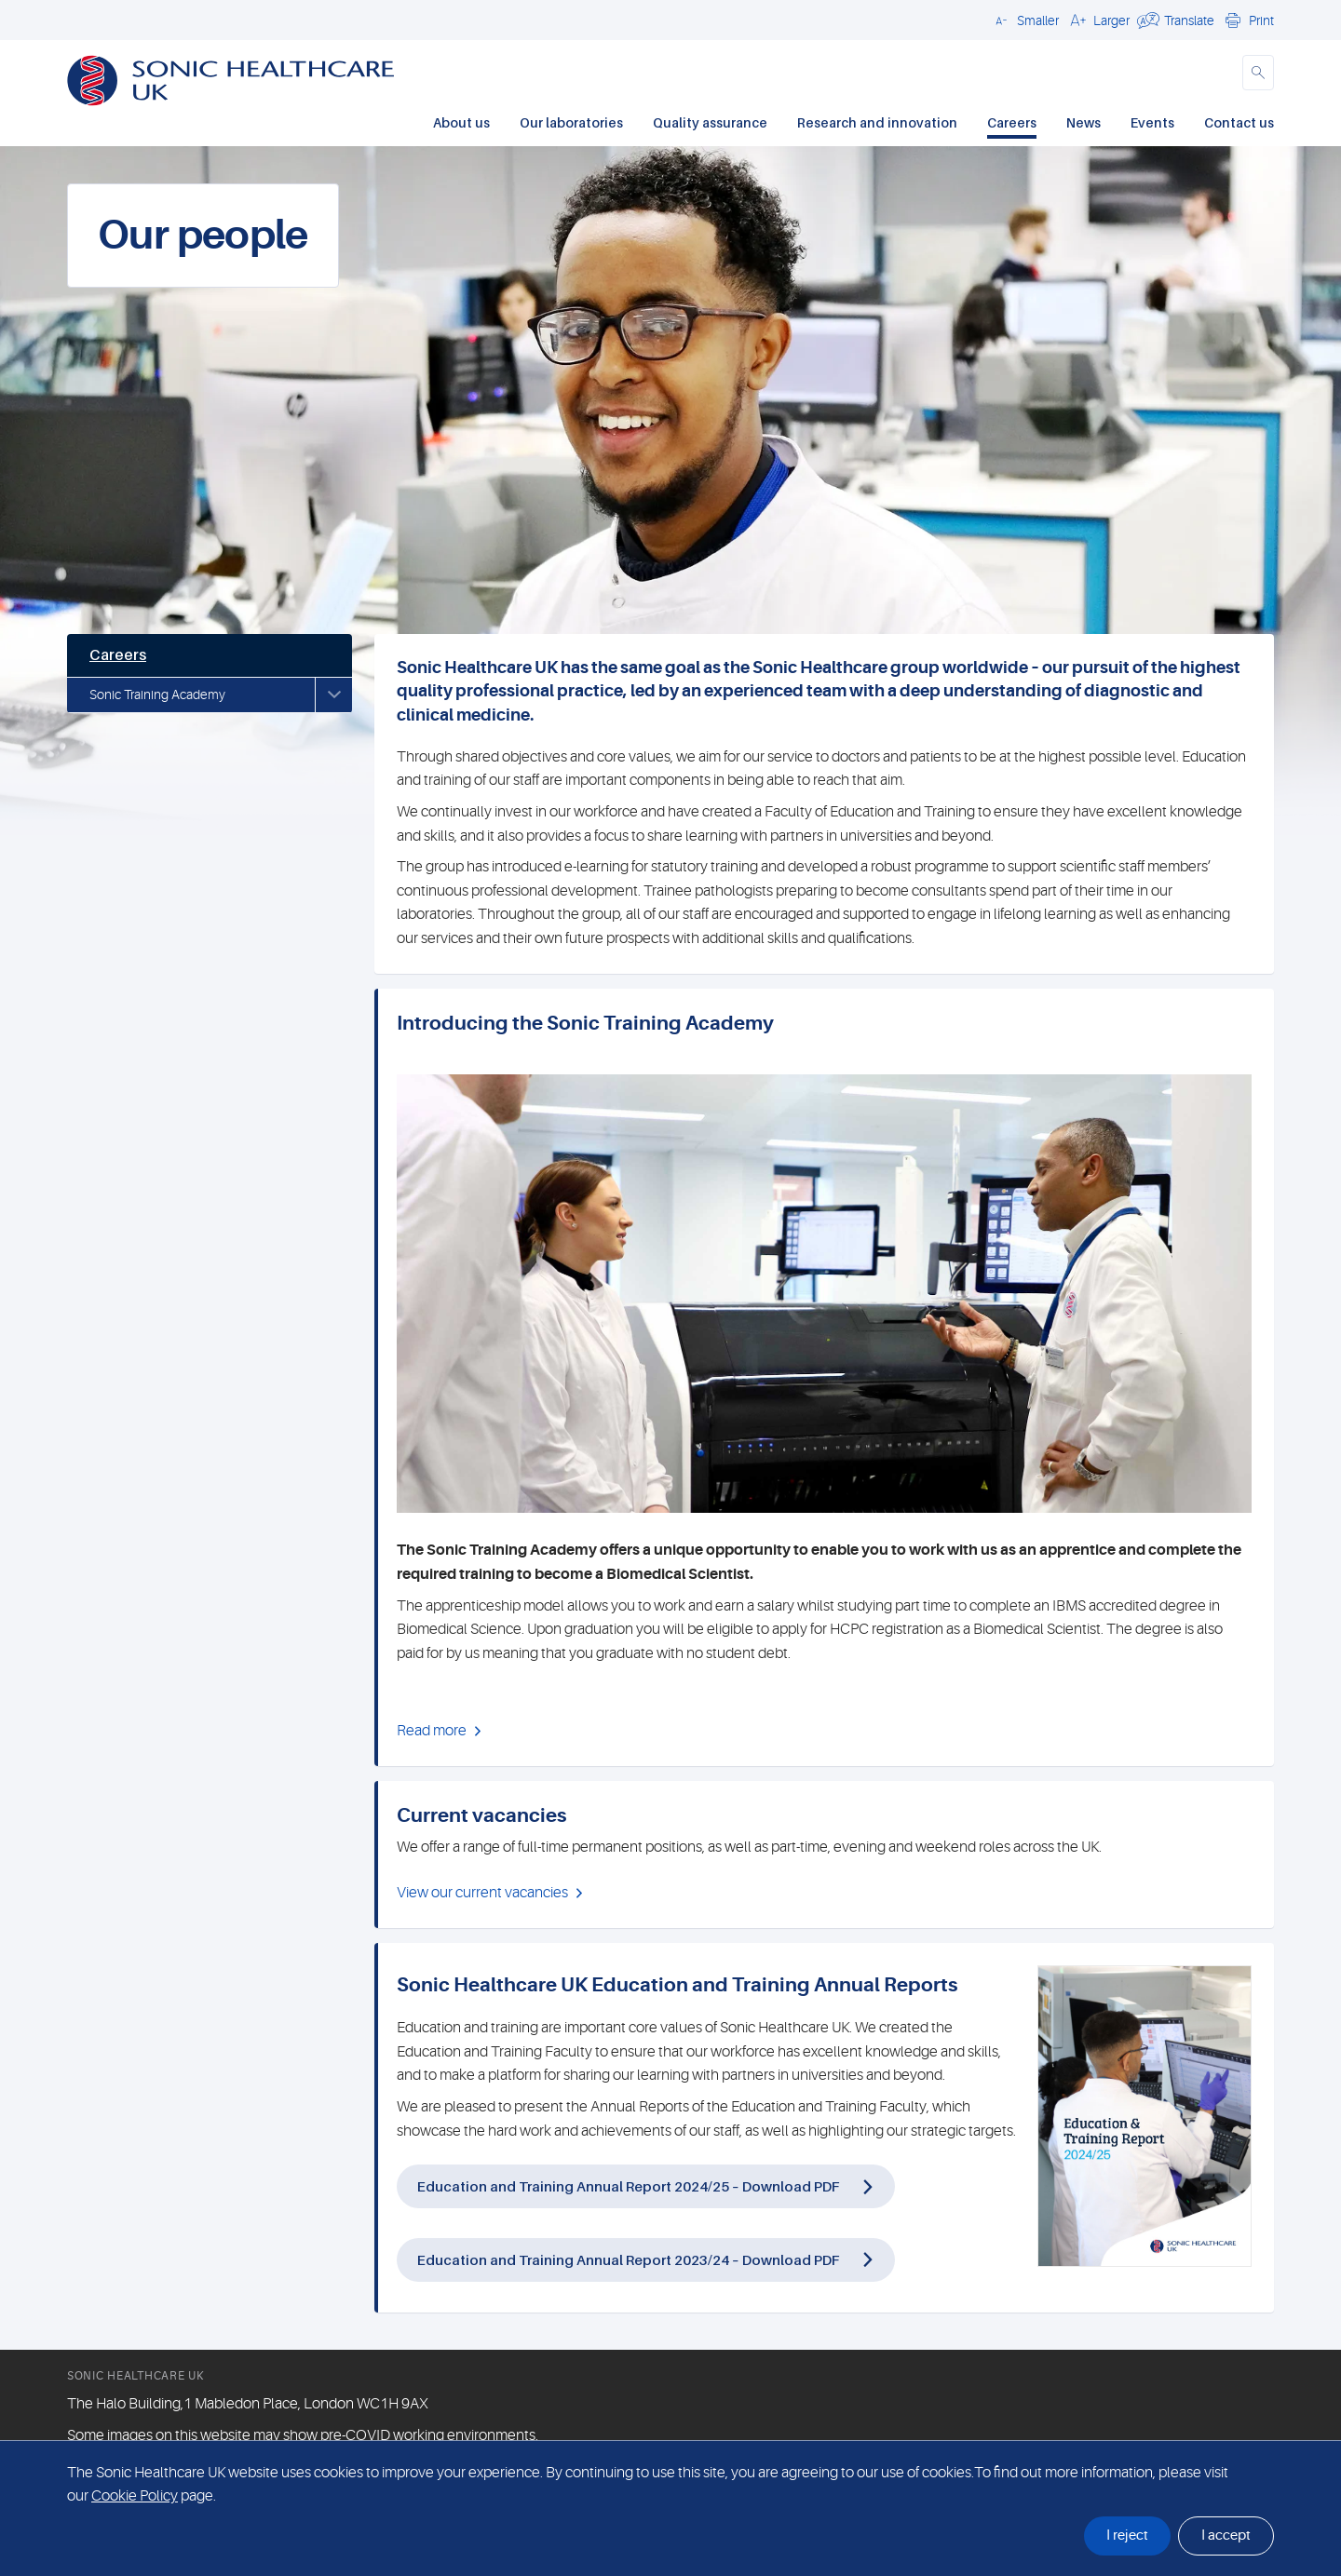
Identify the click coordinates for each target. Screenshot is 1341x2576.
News (1083, 122)
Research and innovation (877, 122)
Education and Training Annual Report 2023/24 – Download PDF (628, 2259)
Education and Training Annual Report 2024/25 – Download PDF (628, 2186)
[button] (1024, 19)
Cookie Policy (134, 2496)
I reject (1127, 2535)
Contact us (1239, 122)
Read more (432, 1730)
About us (461, 122)
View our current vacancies (482, 1892)
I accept (1226, 2535)
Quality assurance (710, 122)
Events (1152, 122)
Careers (1011, 122)
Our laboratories (571, 122)
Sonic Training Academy (157, 694)
